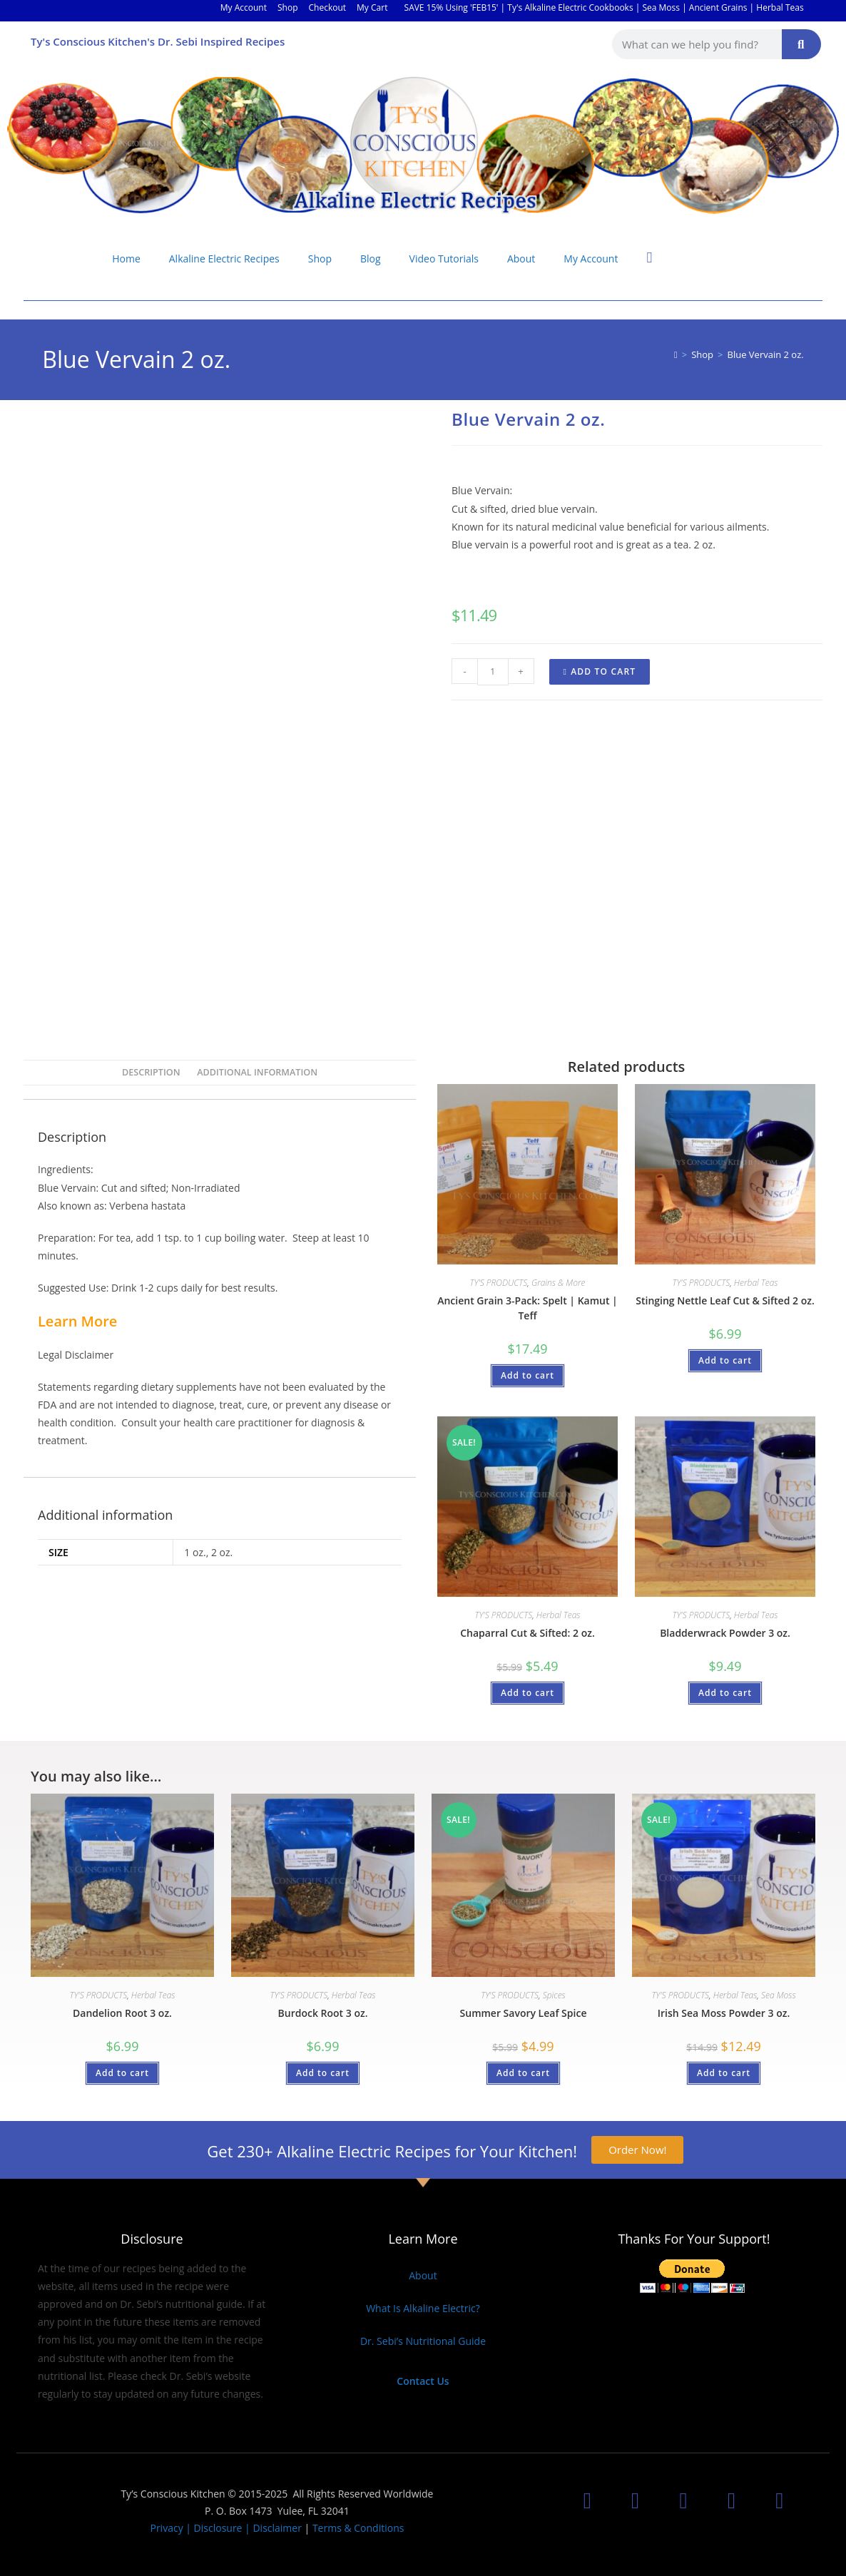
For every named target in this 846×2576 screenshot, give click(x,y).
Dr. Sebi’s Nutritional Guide (423, 2341)
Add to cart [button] (527, 1375)
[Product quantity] (493, 671)
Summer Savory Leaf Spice (523, 2013)
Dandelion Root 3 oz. (122, 2013)
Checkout (328, 7)
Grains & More (558, 1283)
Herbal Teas (756, 1283)
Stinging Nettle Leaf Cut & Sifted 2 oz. (725, 1300)
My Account (243, 7)
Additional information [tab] (257, 1072)
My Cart (372, 7)
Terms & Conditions (358, 2528)
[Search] (801, 44)
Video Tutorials (444, 258)
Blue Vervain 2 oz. (766, 354)
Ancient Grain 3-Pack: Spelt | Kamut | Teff (527, 1308)
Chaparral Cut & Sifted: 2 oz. (527, 1633)
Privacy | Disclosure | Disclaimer (225, 2528)
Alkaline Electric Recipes (224, 258)
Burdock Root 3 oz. (323, 2013)
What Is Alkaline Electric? (423, 2308)
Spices (554, 1995)
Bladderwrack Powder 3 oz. (725, 1633)
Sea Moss (778, 1995)
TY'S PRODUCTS (499, 1283)
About (521, 258)
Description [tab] (151, 1072)
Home (126, 258)
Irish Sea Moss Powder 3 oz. (724, 2013)
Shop (287, 7)
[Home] (676, 354)
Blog (370, 258)
